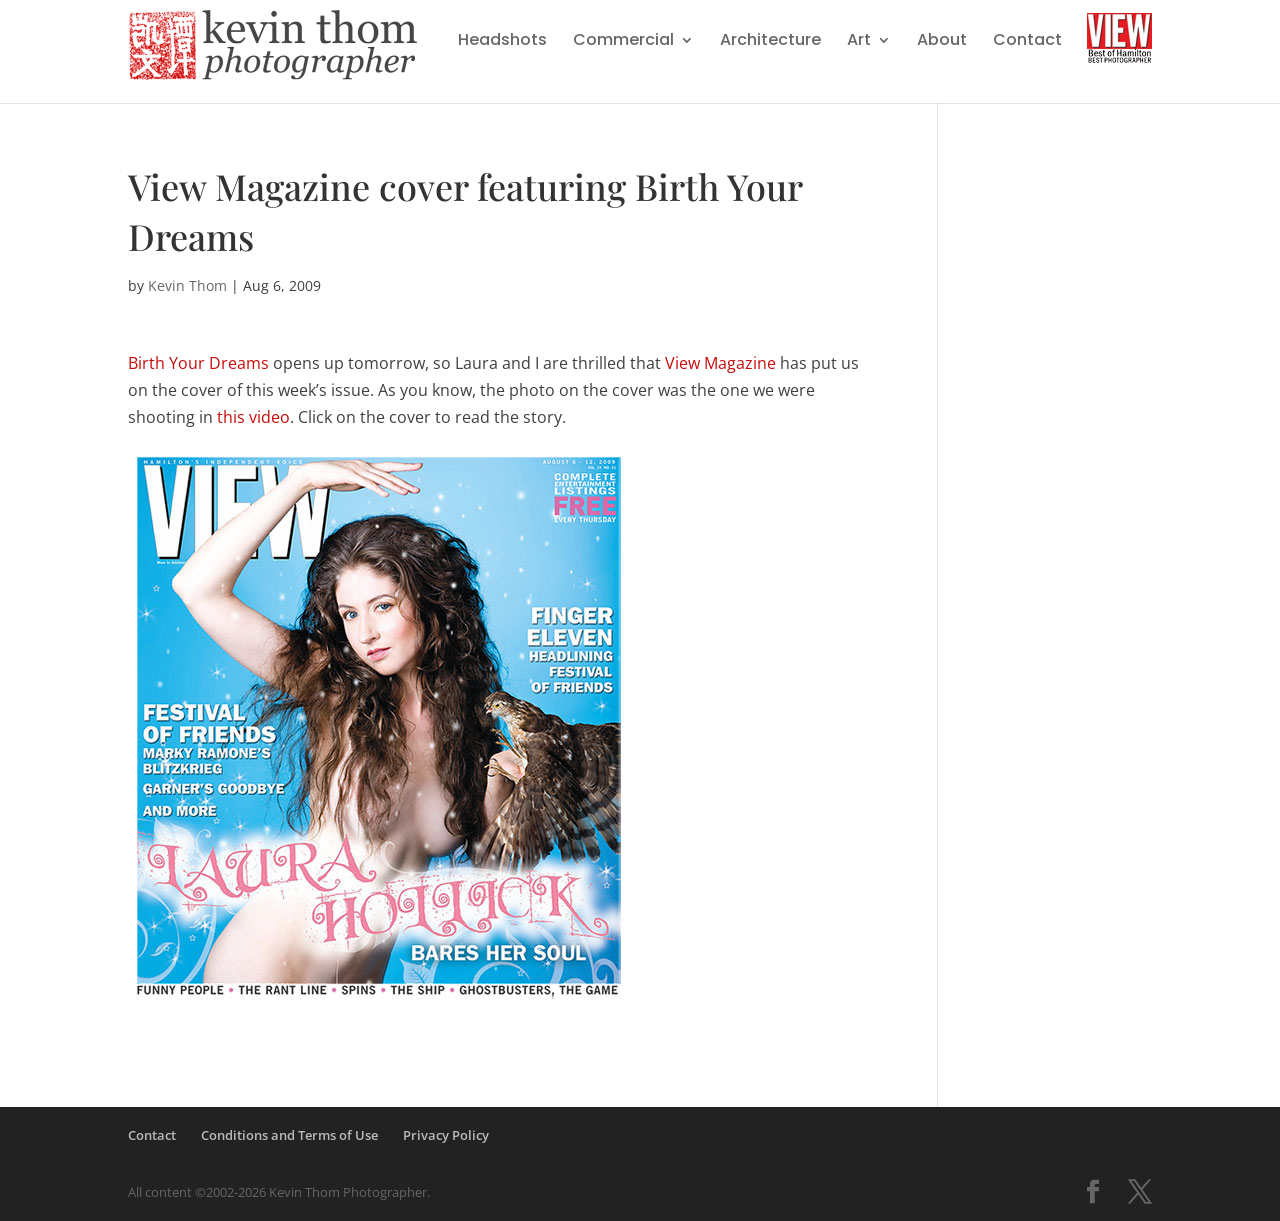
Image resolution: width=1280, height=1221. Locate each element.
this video (253, 417)
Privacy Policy (446, 1135)
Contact (1027, 42)
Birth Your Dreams (198, 363)
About (942, 42)
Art (859, 42)
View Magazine (720, 363)
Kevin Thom (187, 285)
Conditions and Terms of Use (289, 1135)
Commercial (623, 42)
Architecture (770, 42)
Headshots (502, 42)
